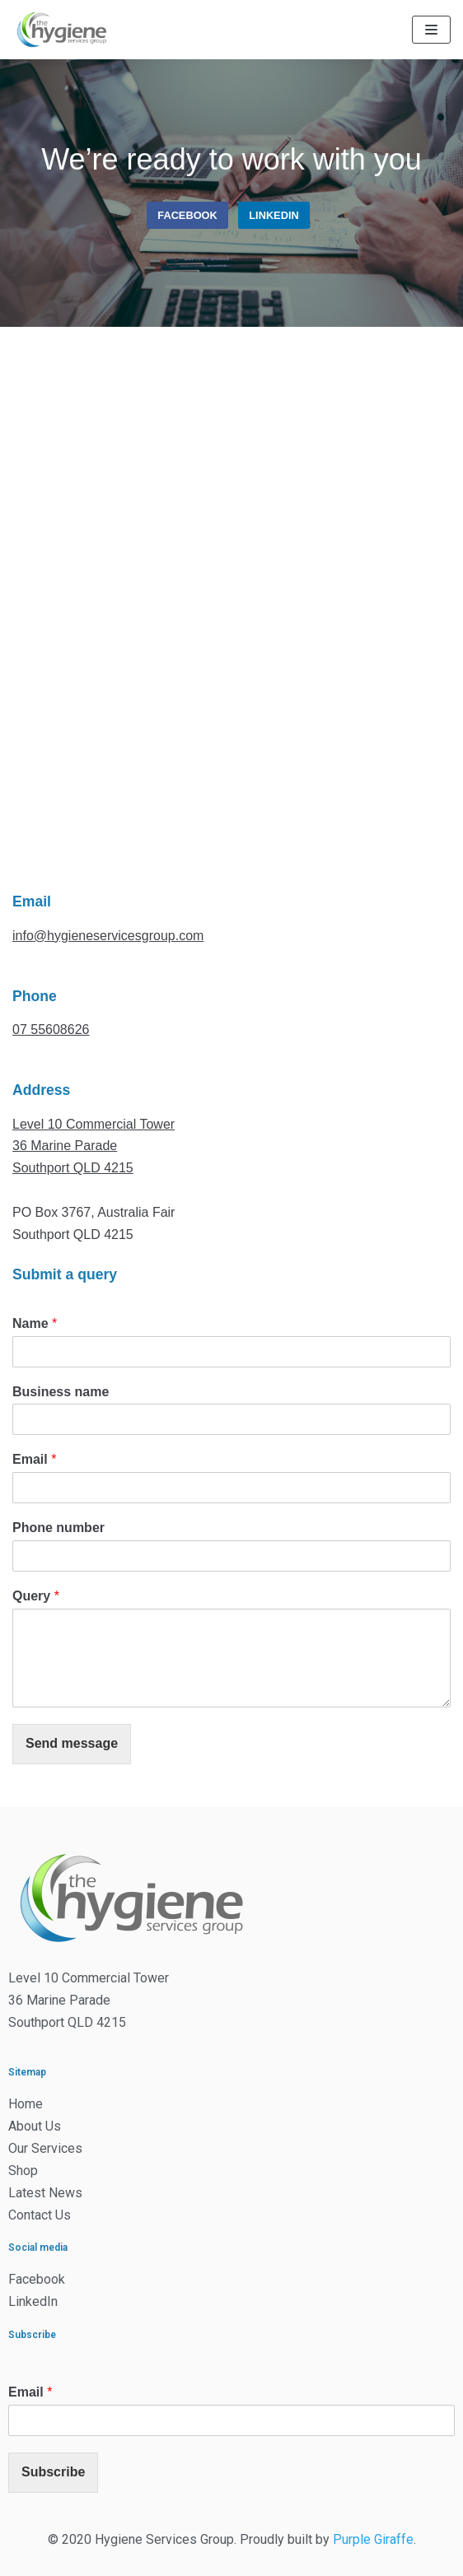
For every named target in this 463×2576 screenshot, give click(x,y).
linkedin (273, 215)
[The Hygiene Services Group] (61, 30)
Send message (72, 1743)
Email (34, 1459)
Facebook (187, 215)
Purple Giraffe (373, 2539)
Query (35, 1596)
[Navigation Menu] (431, 30)
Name (34, 1323)
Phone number (58, 1528)
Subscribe (53, 2472)
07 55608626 (50, 1029)
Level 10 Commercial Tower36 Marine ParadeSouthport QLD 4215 (93, 1146)
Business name (60, 1392)
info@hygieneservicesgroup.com (107, 936)
